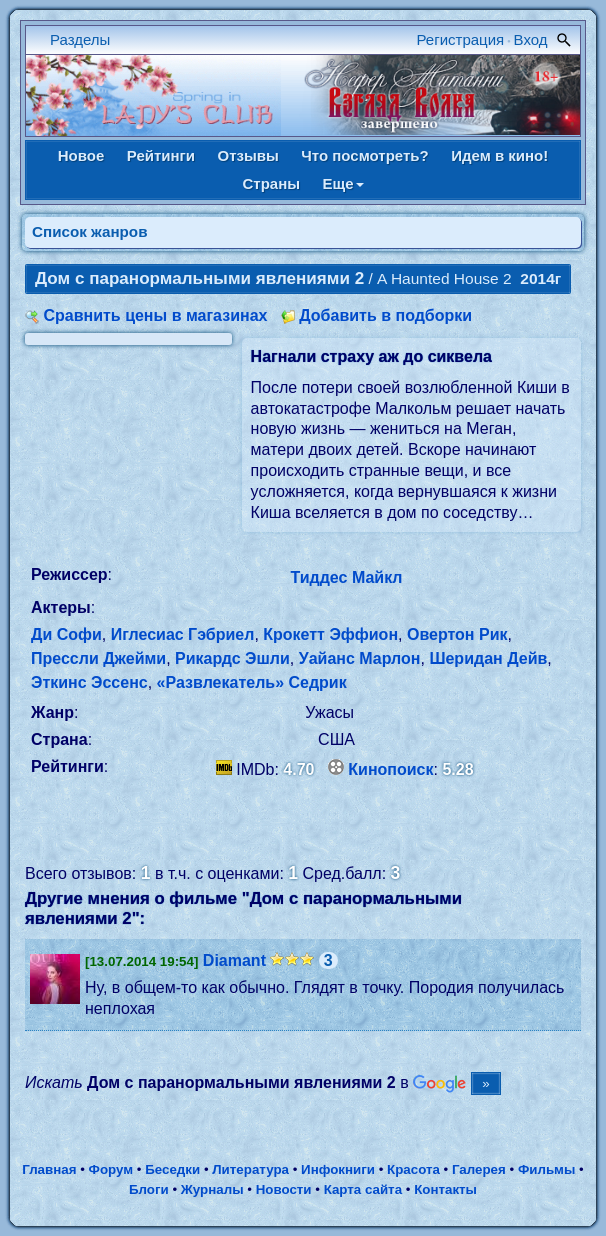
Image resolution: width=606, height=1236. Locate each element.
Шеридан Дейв (488, 658)
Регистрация (461, 39)
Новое (81, 155)
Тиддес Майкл (347, 577)
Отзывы (248, 155)
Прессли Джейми (98, 658)
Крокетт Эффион (330, 634)
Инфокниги (338, 1169)
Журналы (212, 1189)
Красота (413, 1169)
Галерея (479, 1169)
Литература (250, 1169)
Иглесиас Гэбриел (183, 634)
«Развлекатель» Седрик (252, 682)
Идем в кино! (499, 155)
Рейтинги (161, 155)
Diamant (234, 960)
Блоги (149, 1189)
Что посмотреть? (364, 155)
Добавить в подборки (385, 315)
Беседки (172, 1169)
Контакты (445, 1189)
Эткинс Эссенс (89, 682)
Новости (284, 1189)
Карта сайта (363, 1189)
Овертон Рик (457, 634)
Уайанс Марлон (360, 658)
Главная (49, 1169)
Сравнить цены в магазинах (155, 315)
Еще (343, 183)
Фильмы (546, 1169)
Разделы (80, 39)
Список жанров (90, 231)
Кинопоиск (390, 769)
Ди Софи (66, 634)
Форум (111, 1169)
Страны (271, 183)
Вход (531, 39)
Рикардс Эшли (232, 658)
